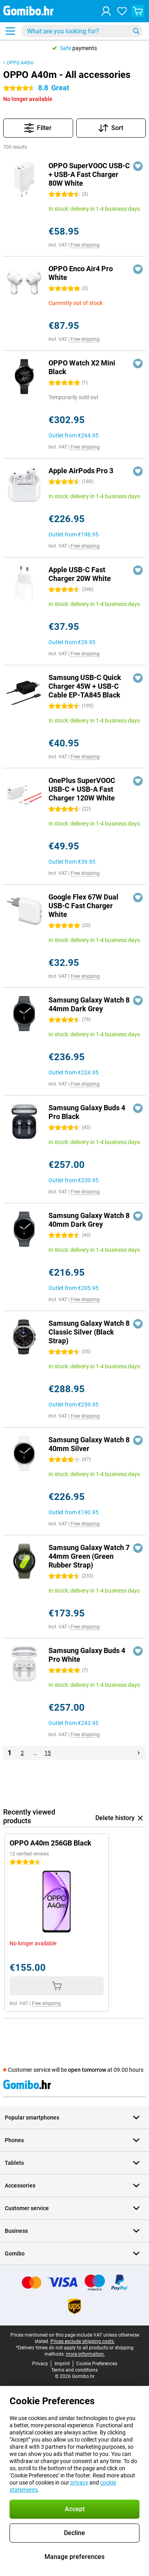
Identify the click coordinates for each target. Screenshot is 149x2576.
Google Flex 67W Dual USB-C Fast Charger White (83, 906)
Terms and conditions (74, 2370)
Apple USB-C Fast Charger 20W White (79, 574)
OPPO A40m (20, 63)
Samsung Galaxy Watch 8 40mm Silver (89, 1444)
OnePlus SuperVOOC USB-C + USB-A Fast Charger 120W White (81, 789)
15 (48, 1753)
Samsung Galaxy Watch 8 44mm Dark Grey (89, 1004)
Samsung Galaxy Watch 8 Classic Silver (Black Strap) (89, 1332)
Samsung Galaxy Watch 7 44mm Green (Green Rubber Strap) (89, 1556)
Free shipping (85, 245)
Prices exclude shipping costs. (82, 2341)
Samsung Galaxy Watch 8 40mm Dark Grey (89, 1219)
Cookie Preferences (96, 2363)
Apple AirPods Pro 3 (80, 470)
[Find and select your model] (82, 31)
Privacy (40, 2363)
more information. (85, 2354)
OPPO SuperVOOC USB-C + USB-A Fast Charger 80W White (89, 174)
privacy (79, 2482)
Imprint (62, 2363)
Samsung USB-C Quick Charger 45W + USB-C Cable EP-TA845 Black (84, 686)
